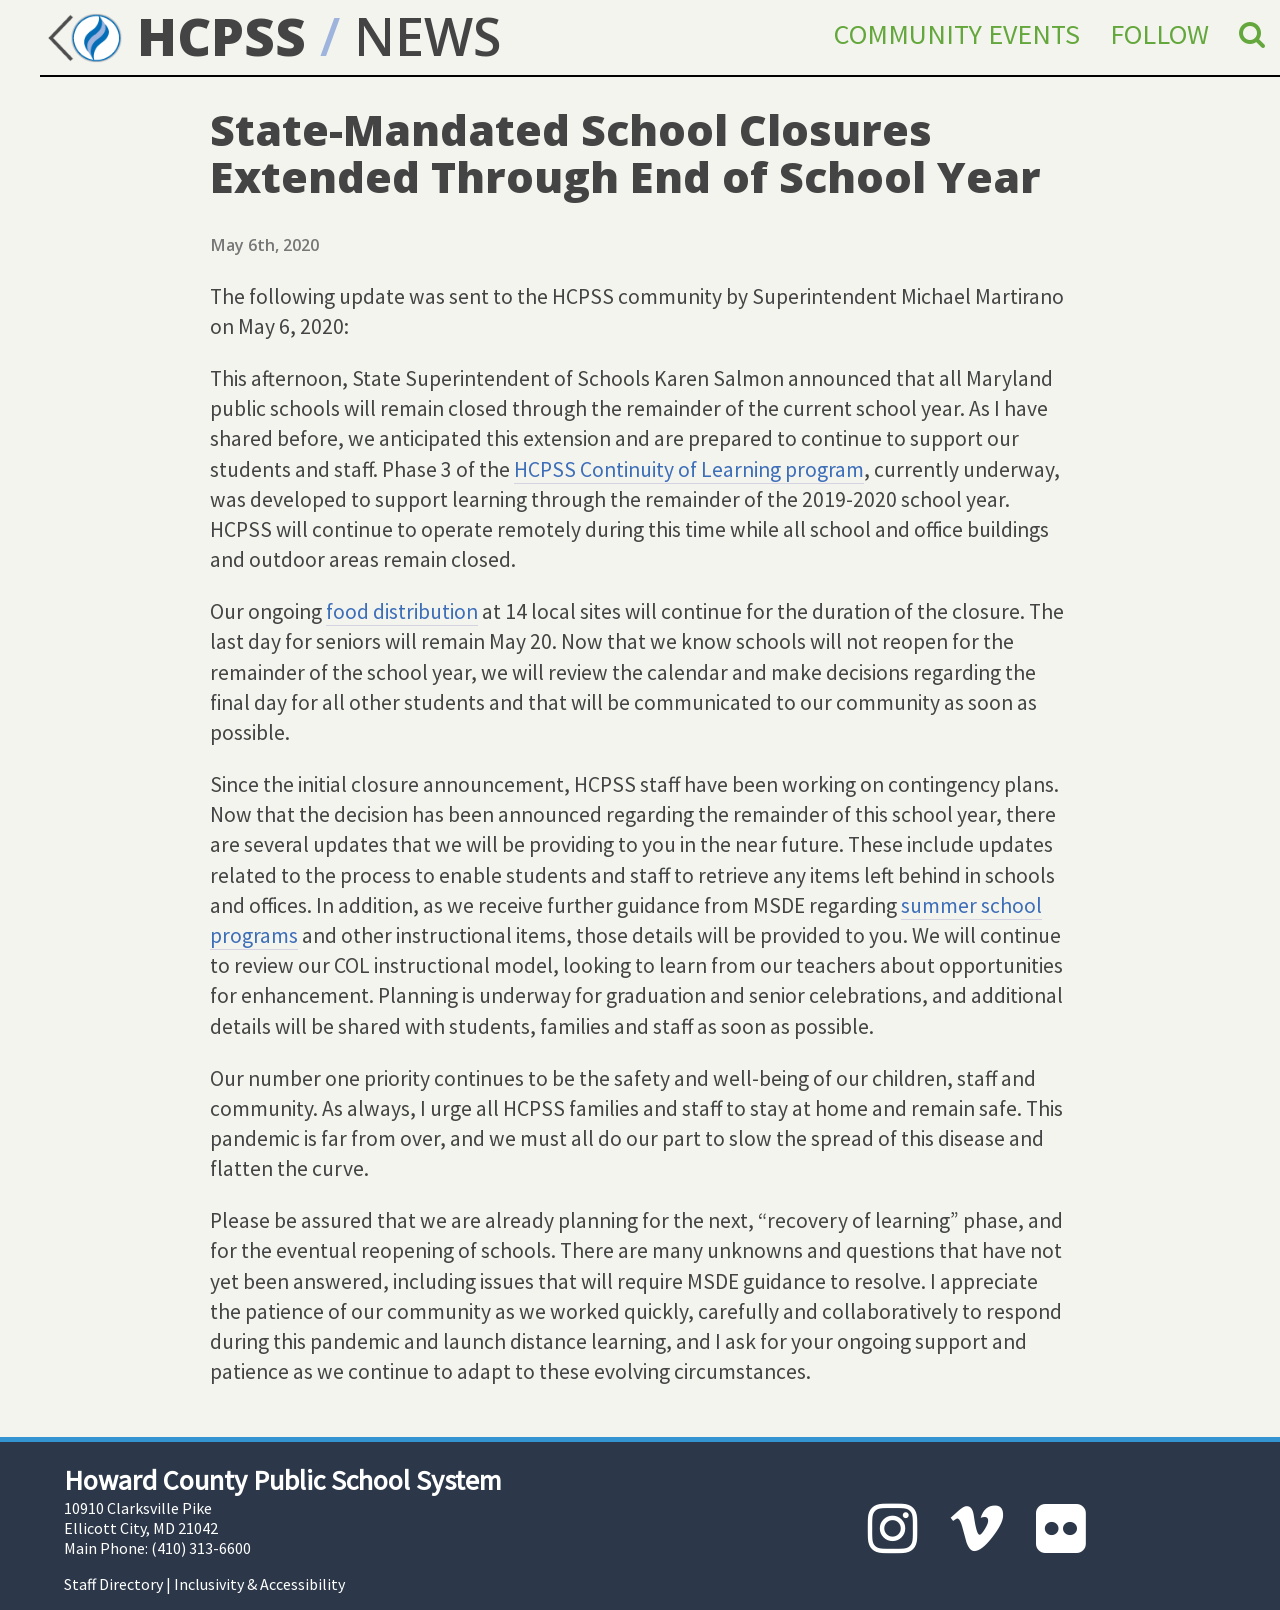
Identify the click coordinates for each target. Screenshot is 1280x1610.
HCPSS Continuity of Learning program (689, 469)
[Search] (1252, 34)
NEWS (427, 35)
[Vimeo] (977, 1528)
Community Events (957, 34)
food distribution (402, 611)
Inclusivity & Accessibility (259, 1584)
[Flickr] (1061, 1528)
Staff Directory (113, 1584)
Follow (1159, 34)
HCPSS (173, 35)
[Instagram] (893, 1528)
